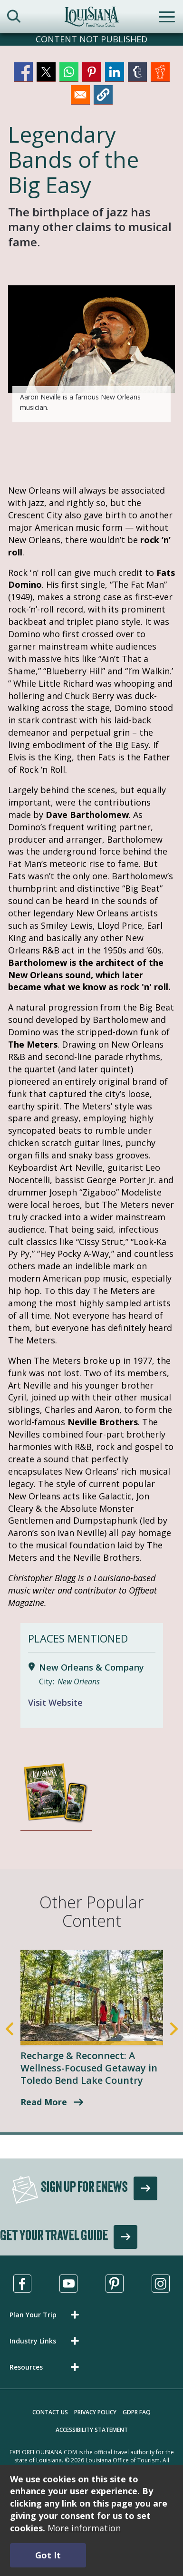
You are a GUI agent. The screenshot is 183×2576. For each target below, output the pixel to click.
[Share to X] (46, 72)
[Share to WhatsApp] (68, 72)
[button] (103, 95)
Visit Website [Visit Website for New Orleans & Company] (55, 1702)
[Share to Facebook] (23, 72)
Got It (48, 2555)
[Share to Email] (80, 95)
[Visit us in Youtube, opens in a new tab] (68, 2284)
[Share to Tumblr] (137, 72)
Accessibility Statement (92, 2430)
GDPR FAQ (137, 2412)
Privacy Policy (95, 2412)
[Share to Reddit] (160, 72)
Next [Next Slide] (174, 2028)
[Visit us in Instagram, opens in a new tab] (161, 2284)
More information (84, 2528)
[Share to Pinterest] (91, 72)
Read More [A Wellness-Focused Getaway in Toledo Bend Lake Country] (43, 2102)
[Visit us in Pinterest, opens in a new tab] (115, 2284)
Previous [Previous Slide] (9, 2028)
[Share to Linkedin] (114, 72)
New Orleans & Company (91, 1667)
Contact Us (50, 2412)
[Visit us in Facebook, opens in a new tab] (22, 2284)
